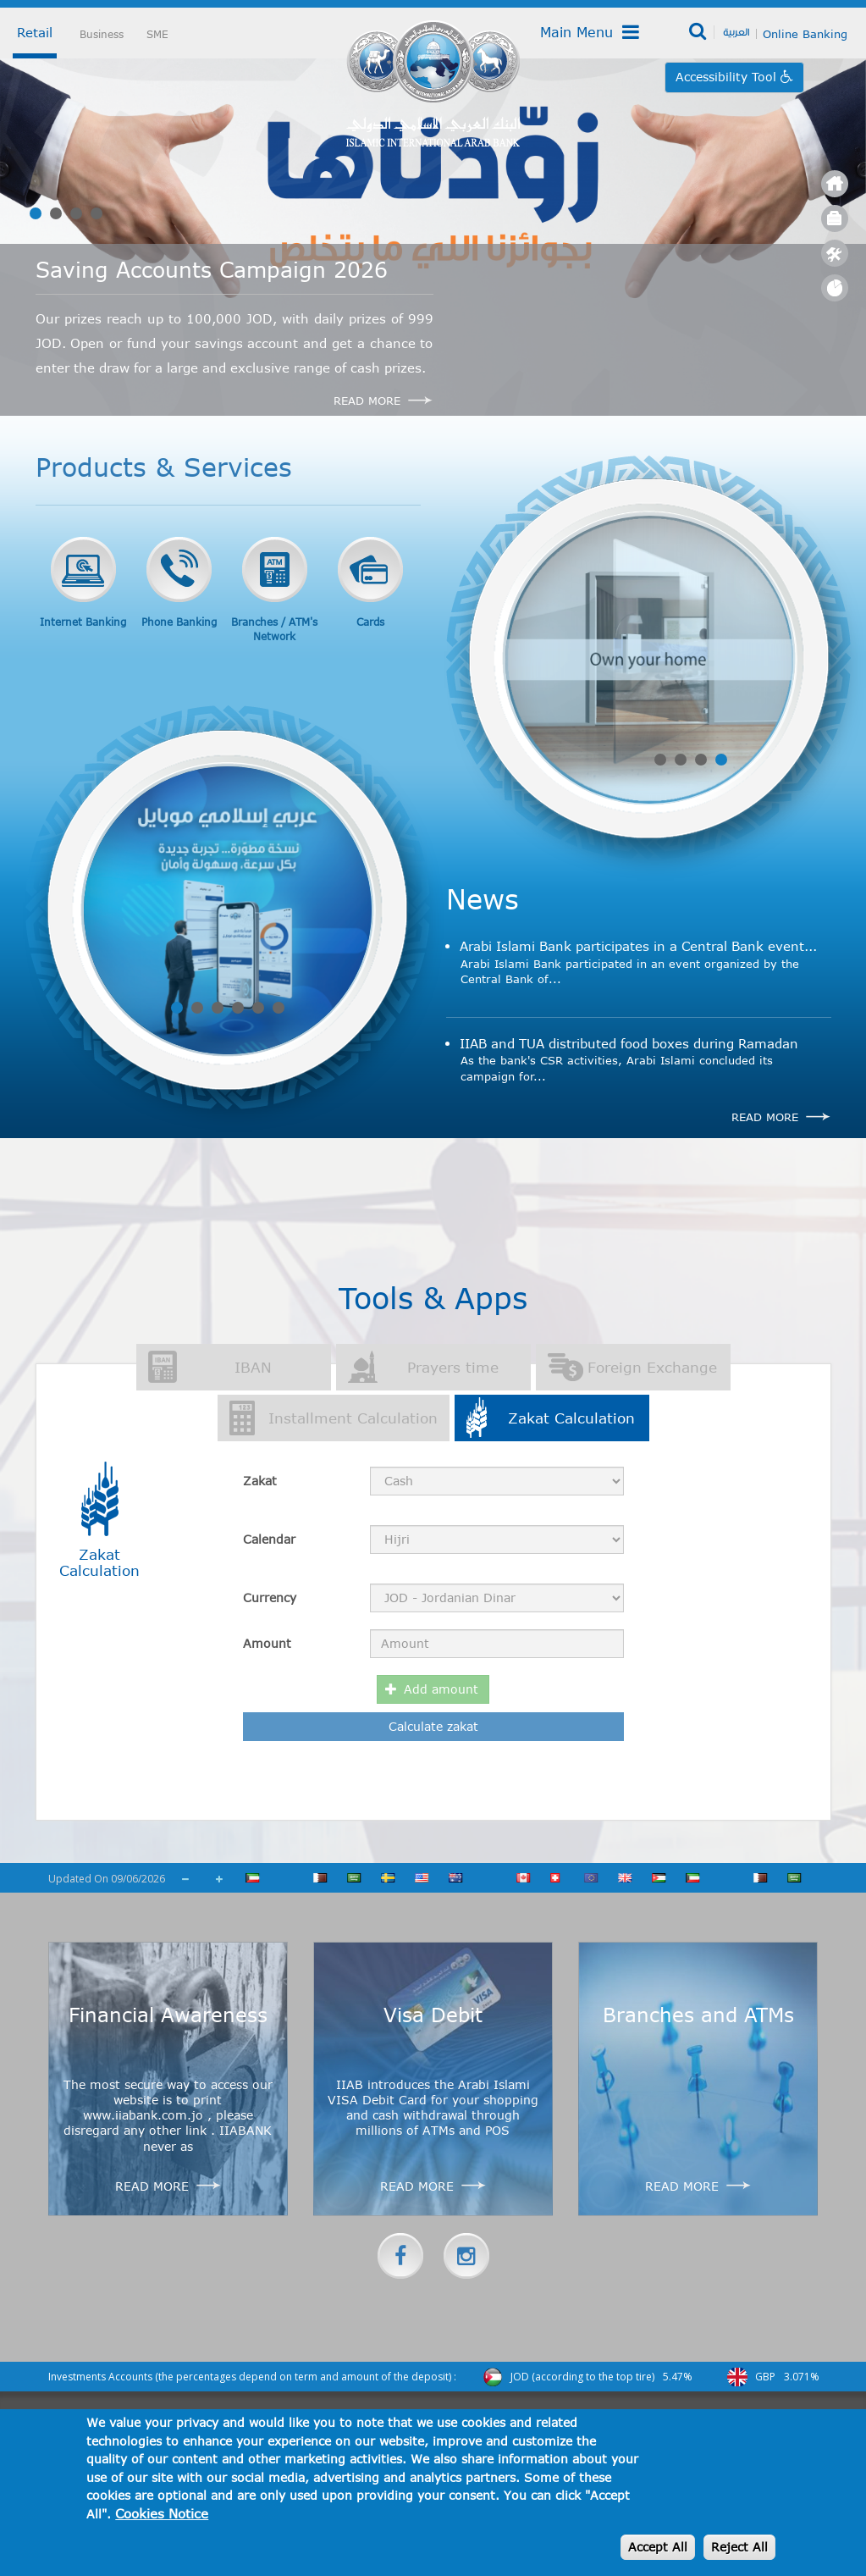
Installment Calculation (353, 1417)
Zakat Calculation (578, 1416)
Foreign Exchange (652, 1366)
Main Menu (589, 32)
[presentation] (495, 1787)
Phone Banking (179, 621)
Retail (34, 32)
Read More (367, 400)
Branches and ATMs (698, 2014)
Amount (267, 1643)
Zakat (260, 1480)
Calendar (269, 1539)
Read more (764, 1117)
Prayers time (453, 1366)
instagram (466, 2256)
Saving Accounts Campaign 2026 (212, 269)
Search (698, 32)
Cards (370, 621)
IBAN (253, 1366)
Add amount (432, 1689)
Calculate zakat (433, 1726)
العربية (736, 31)
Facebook (400, 2256)
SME (157, 34)
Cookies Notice (161, 2513)
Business (102, 34)
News (482, 898)
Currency (269, 1597)
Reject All (739, 2547)
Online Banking (805, 34)
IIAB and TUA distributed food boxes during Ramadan (629, 1043)
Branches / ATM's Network (274, 629)
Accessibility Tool (728, 76)
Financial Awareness (168, 2014)
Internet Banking (83, 621)
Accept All (657, 2547)
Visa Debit (433, 2014)
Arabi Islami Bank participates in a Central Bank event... (638, 946)
